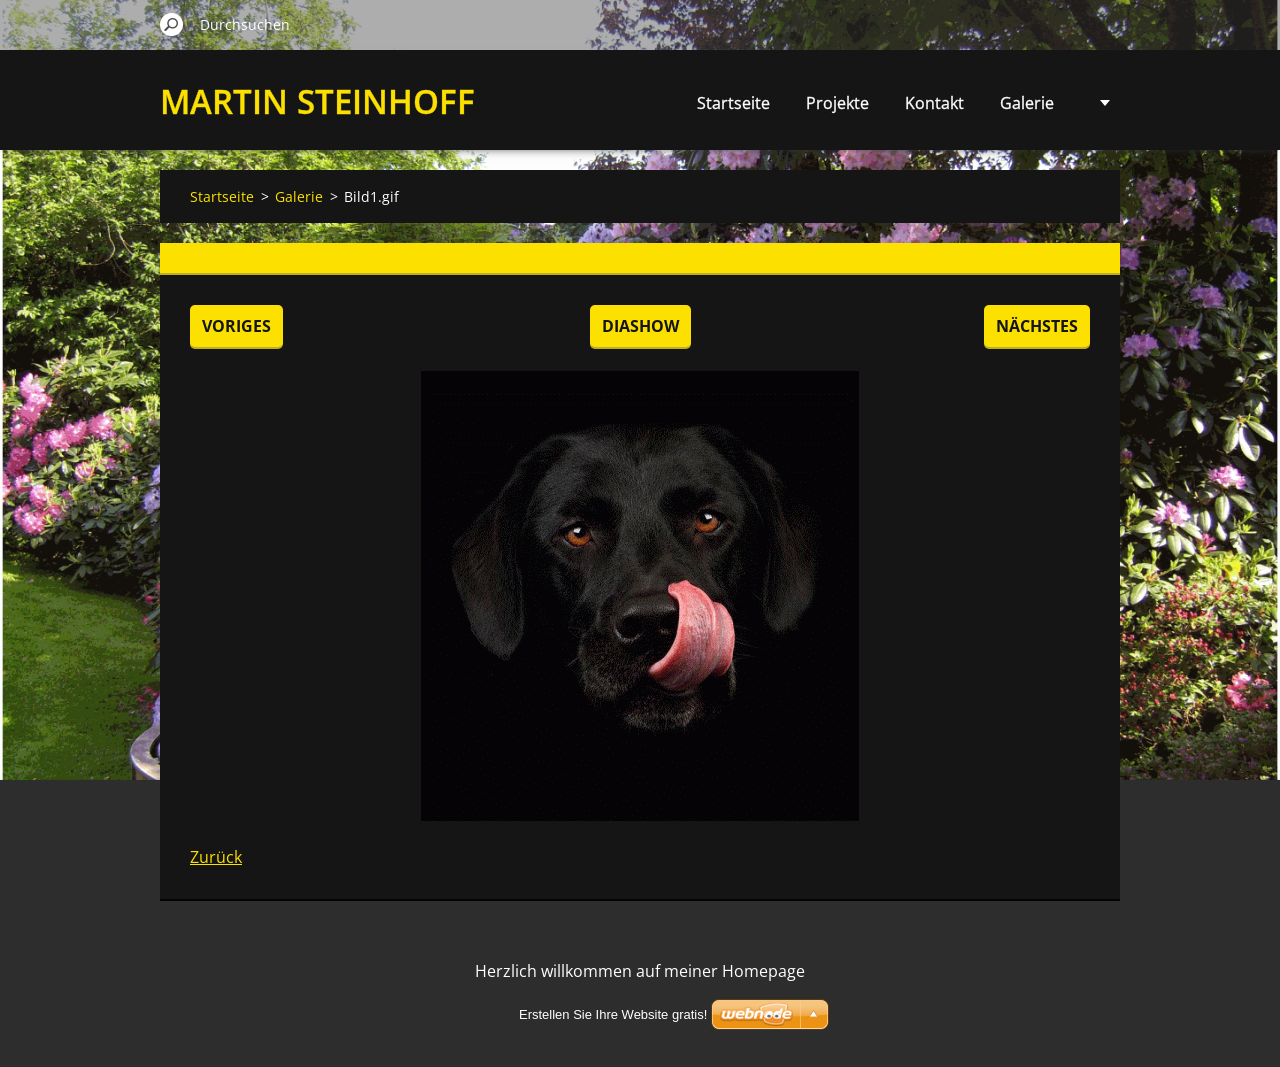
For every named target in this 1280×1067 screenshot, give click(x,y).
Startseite (733, 103)
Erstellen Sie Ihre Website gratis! (613, 1014)
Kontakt (934, 103)
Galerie (1027, 103)
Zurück (216, 857)
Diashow (640, 326)
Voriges (236, 326)
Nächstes (1037, 326)
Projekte (837, 103)
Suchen (172, 24)
